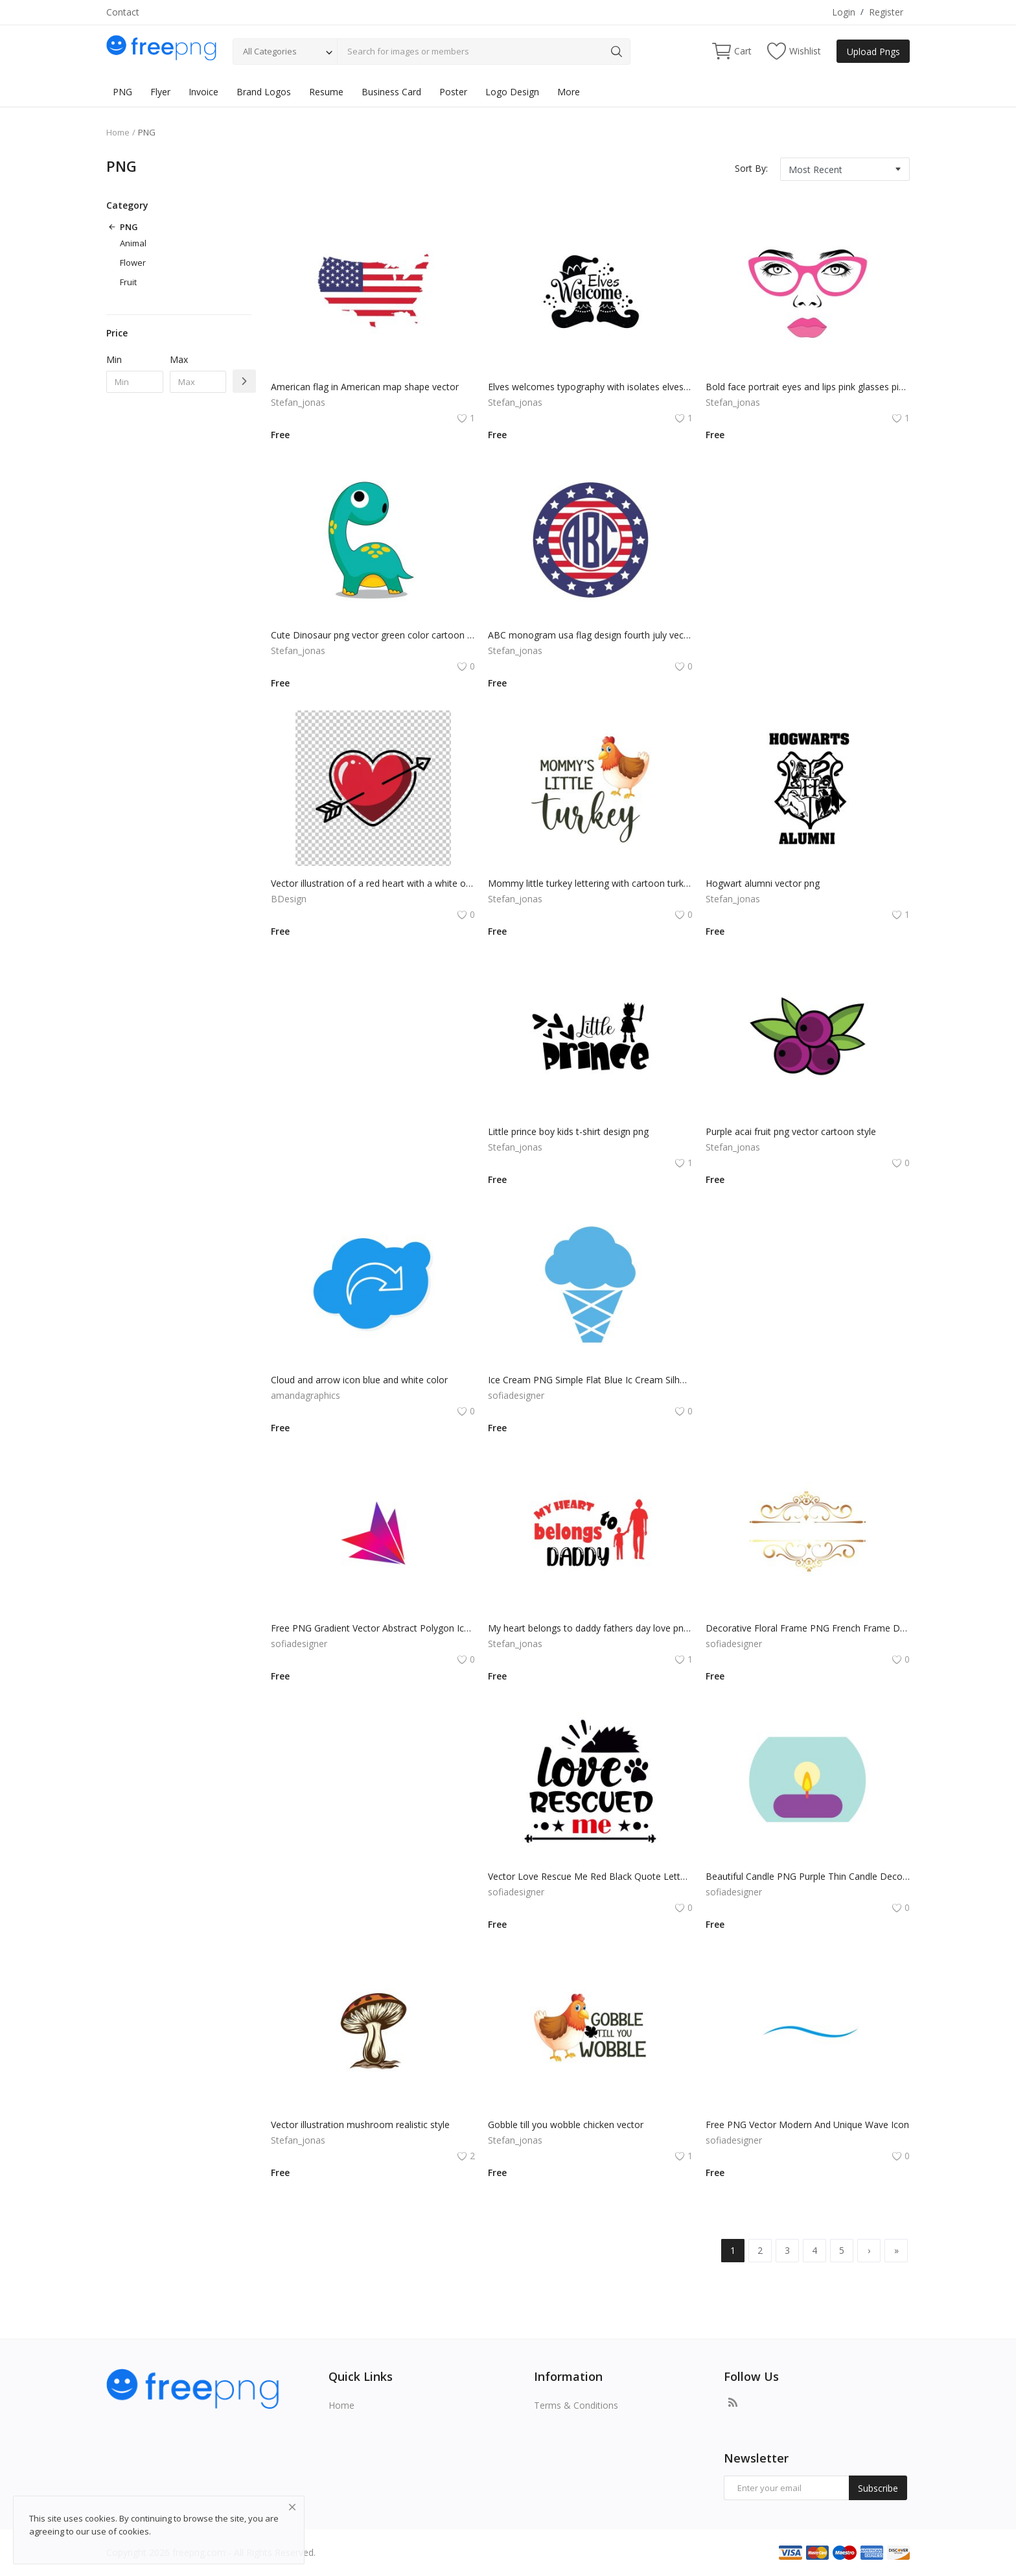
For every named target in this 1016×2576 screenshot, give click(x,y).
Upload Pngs (873, 51)
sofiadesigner (516, 1395)
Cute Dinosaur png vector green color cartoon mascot (373, 635)
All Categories (270, 51)
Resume (326, 92)
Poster (453, 92)
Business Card (391, 92)
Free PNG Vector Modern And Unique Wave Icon (807, 2124)
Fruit (128, 282)
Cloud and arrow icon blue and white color (359, 1380)
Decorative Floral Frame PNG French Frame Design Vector (808, 1628)
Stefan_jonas (298, 402)
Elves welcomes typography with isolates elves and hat (590, 387)
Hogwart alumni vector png (763, 883)
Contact (122, 12)
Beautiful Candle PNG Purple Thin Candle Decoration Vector (808, 1876)
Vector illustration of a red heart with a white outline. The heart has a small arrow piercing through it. (373, 883)
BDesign (288, 899)
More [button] (568, 92)
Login (843, 12)
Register (886, 12)
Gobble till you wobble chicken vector (565, 2124)
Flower (133, 262)
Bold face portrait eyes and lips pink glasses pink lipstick (808, 387)
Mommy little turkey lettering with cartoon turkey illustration (590, 883)
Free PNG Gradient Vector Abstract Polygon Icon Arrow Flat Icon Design (373, 1628)
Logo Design (512, 92)
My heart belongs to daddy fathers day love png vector (590, 1628)
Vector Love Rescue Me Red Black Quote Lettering (590, 1876)
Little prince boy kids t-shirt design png (568, 1131)
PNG (122, 92)
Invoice (203, 92)
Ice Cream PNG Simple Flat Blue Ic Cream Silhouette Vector (590, 1380)
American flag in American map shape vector (365, 387)
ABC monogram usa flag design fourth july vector (590, 635)
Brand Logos (264, 92)
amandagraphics (305, 1395)
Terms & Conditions (576, 2405)
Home (118, 132)
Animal (133, 243)
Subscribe (878, 2488)
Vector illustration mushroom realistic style (360, 2124)
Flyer (160, 92)
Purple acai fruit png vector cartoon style (791, 1131)
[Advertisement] (803, 559)
